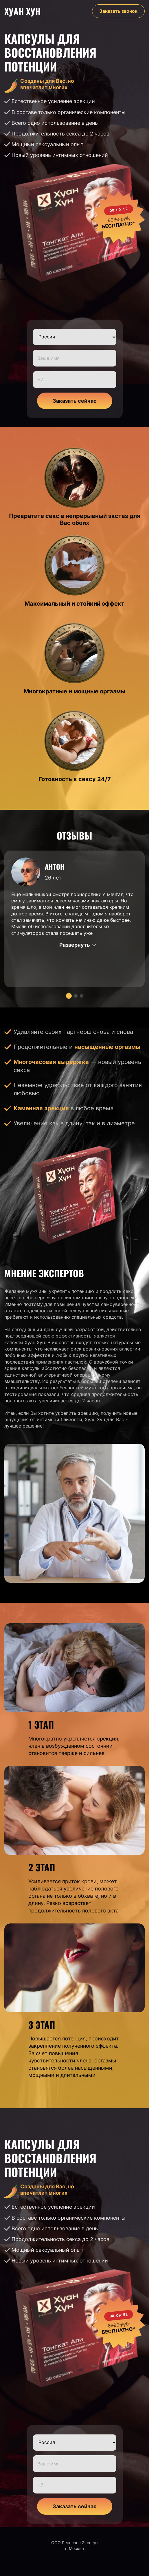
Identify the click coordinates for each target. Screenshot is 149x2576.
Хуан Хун (22, 11)
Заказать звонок (118, 11)
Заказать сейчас (75, 401)
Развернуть (74, 945)
